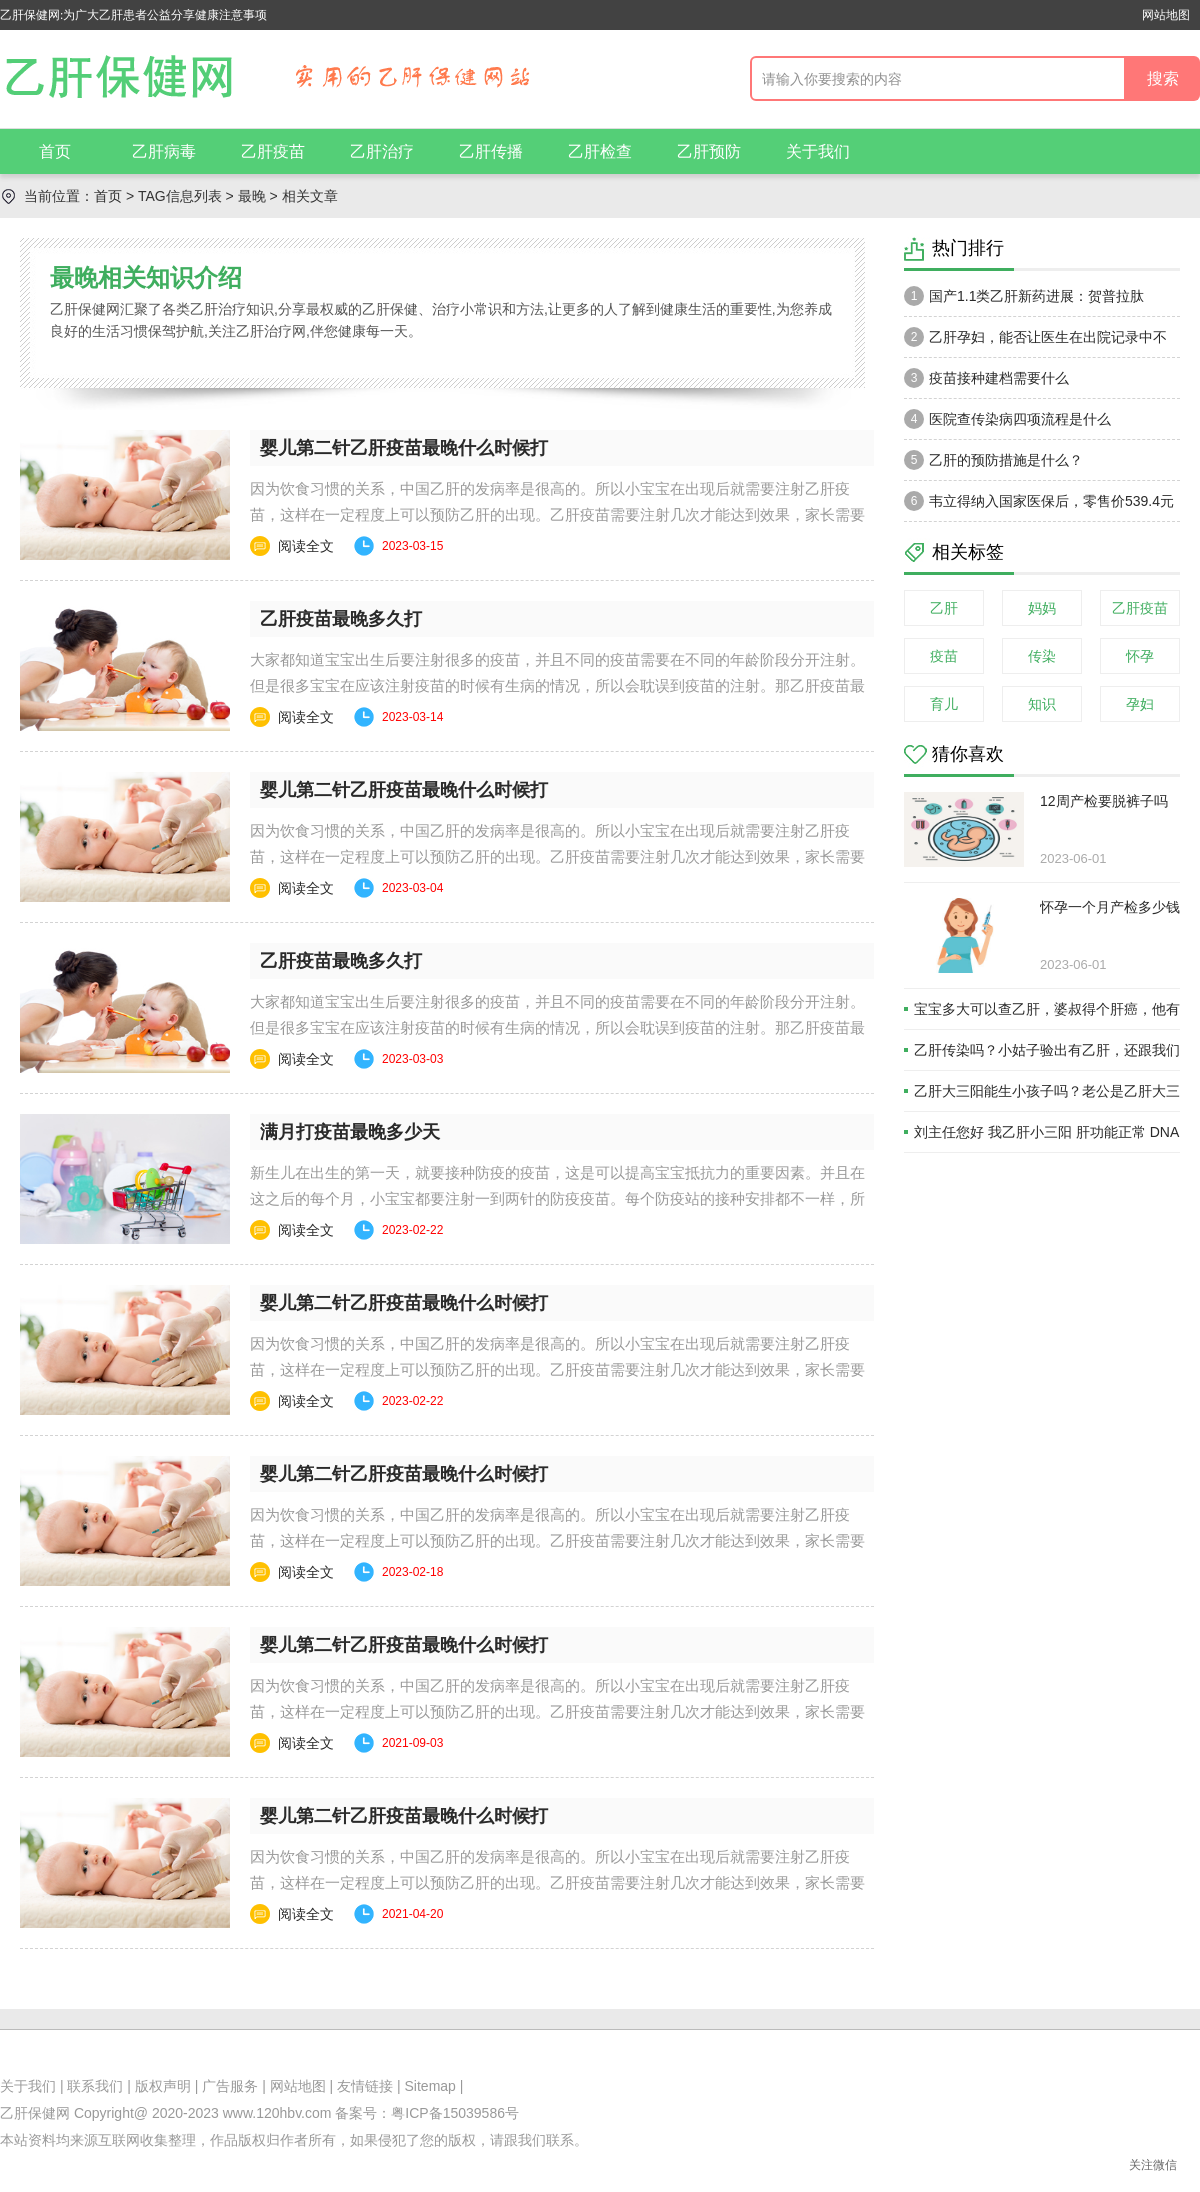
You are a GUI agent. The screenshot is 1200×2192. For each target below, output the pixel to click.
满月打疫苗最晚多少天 (350, 1132)
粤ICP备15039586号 (455, 2113)
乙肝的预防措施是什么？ (993, 460)
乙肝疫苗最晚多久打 (341, 619)
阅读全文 (306, 546)
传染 (1042, 656)
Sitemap (430, 2086)
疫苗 (944, 656)
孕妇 (1140, 704)
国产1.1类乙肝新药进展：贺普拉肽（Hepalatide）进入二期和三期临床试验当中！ (1035, 301)
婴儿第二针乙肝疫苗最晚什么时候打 (404, 448)
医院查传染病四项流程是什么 (1007, 419)
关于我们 (818, 151)
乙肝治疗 (382, 151)
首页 (55, 151)
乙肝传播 (491, 151)
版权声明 (163, 2086)
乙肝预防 (709, 151)
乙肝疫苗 (273, 151)
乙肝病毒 (164, 151)
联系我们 (95, 2086)
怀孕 (1140, 656)
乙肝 (944, 608)
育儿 (944, 704)
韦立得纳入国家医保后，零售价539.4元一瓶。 (1039, 506)
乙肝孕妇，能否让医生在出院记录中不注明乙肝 (1035, 342)
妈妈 (1042, 608)
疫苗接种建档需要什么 (986, 378)
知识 (1042, 704)
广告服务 (230, 2086)
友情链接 (365, 2086)
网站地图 (1166, 15)
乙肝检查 (600, 151)
